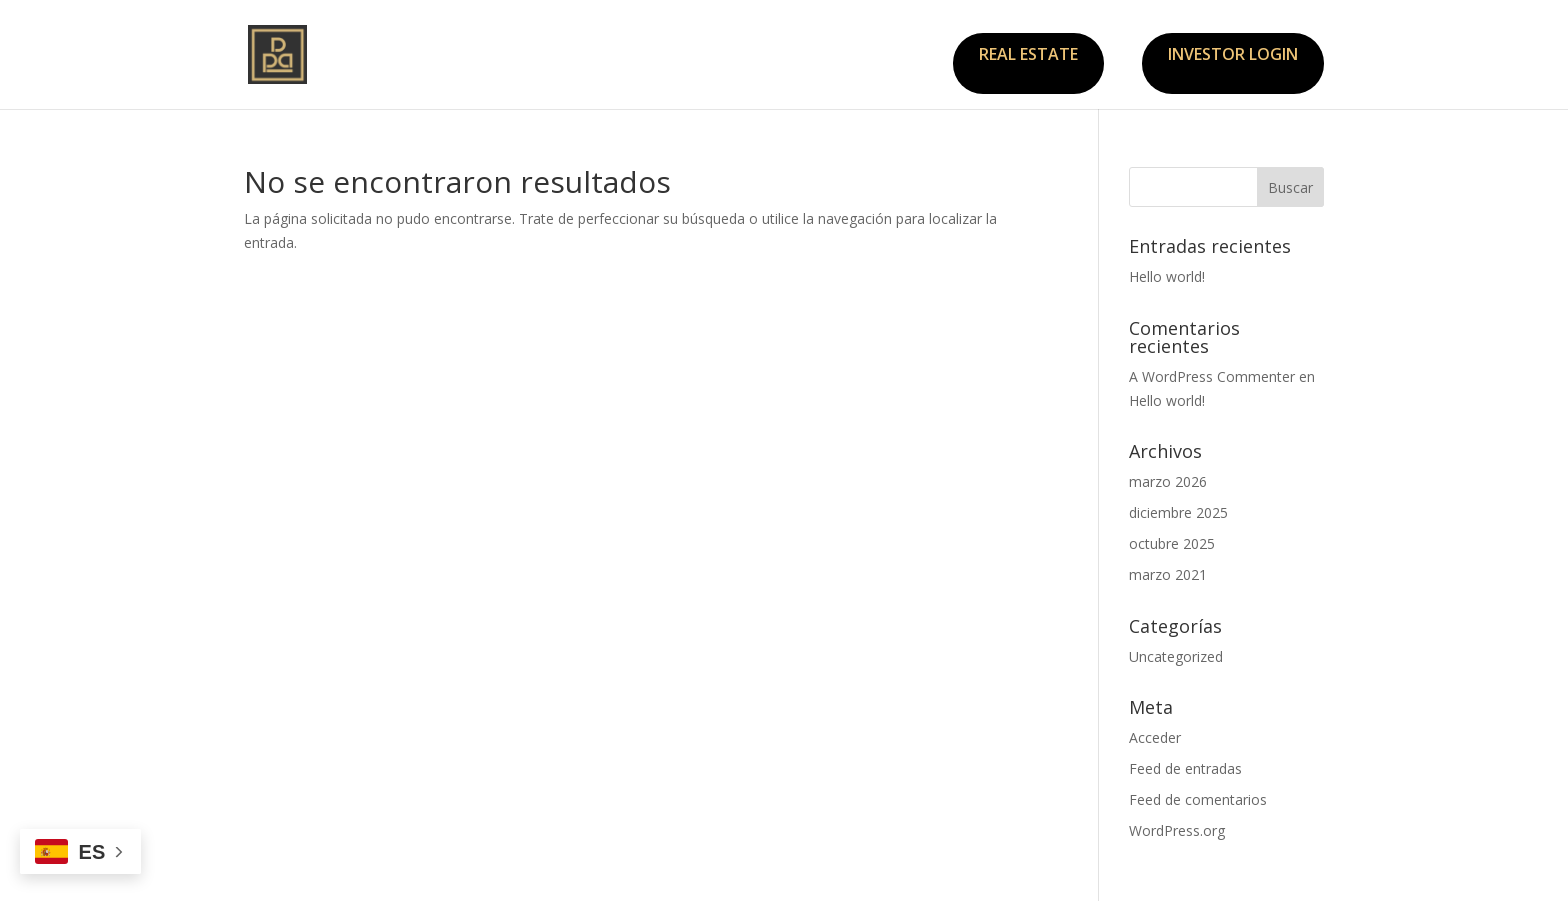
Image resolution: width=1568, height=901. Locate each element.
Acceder (1155, 737)
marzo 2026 (1168, 481)
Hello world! (1167, 276)
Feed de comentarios (1198, 799)
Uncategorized (1176, 656)
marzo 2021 (1168, 574)
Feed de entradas (1185, 768)
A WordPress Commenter (1212, 376)
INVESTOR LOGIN (1233, 54)
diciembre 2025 (1178, 512)
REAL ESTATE (1028, 54)
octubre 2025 (1172, 543)
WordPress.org (1177, 830)
